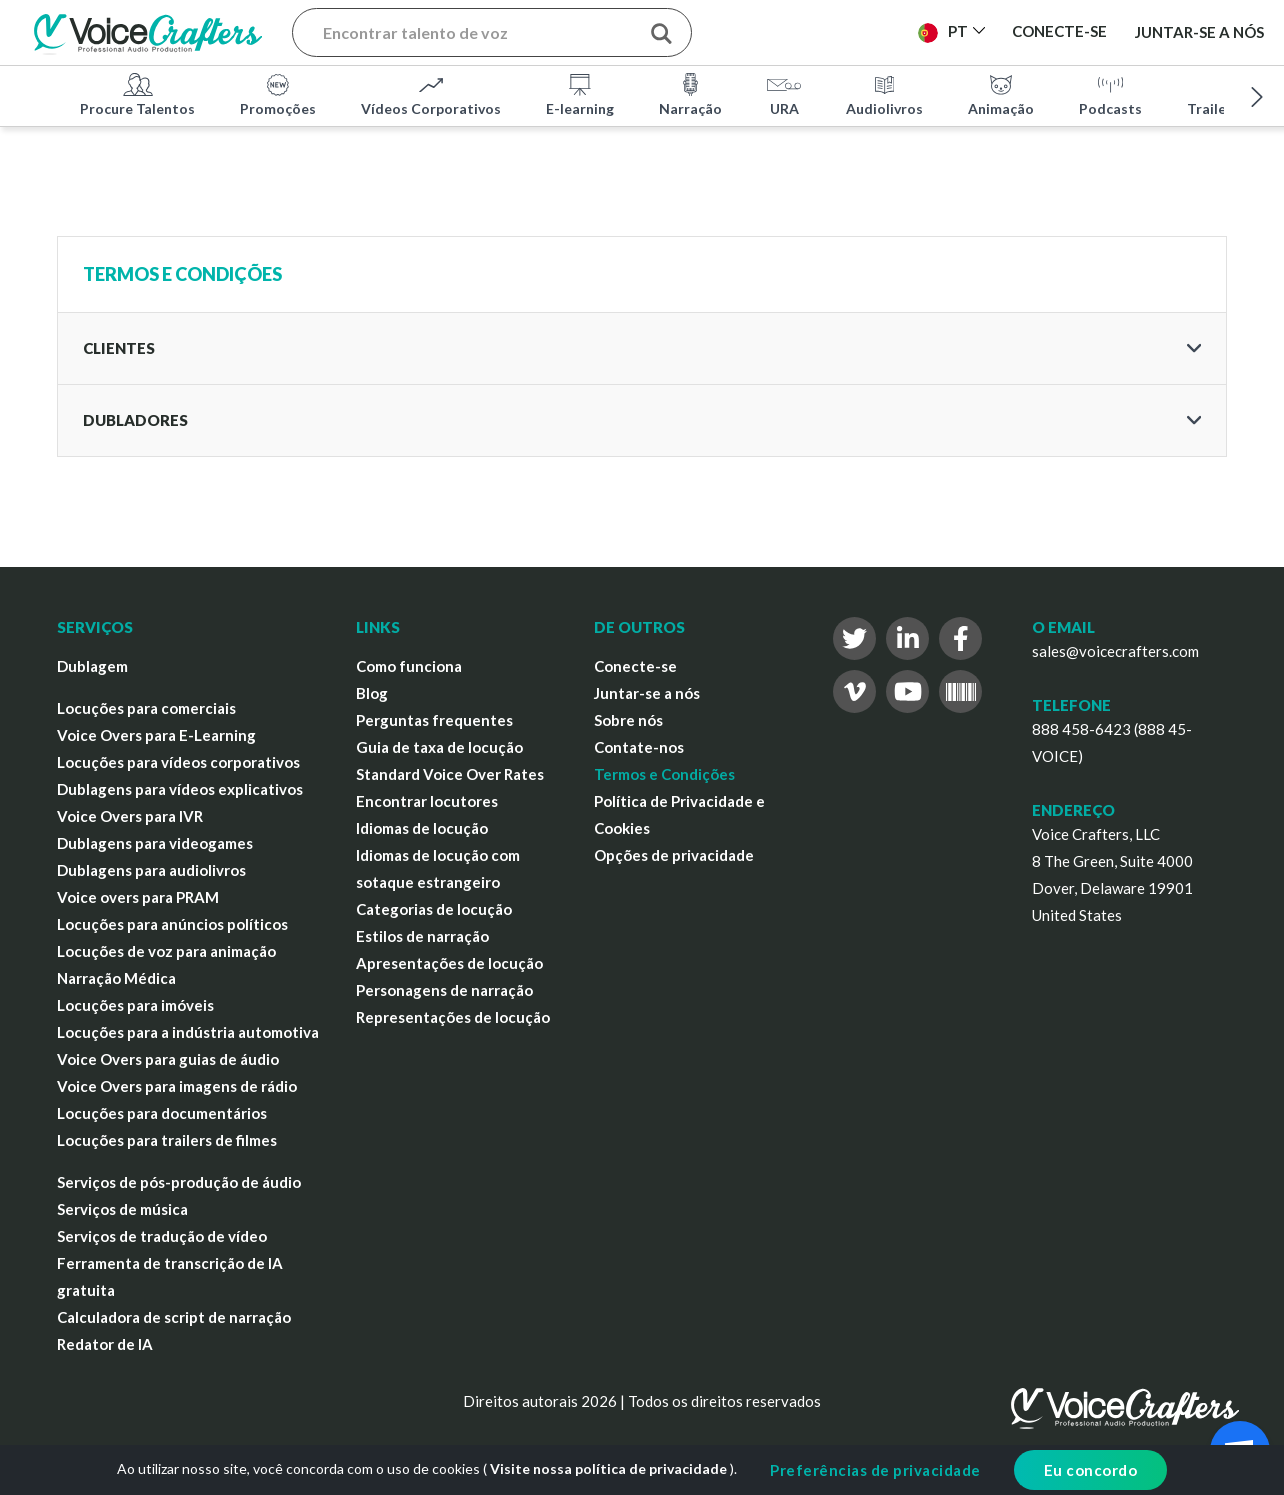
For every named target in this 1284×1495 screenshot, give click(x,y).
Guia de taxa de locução (439, 747)
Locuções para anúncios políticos (172, 924)
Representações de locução (453, 1017)
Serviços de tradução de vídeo (162, 1236)
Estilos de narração (422, 936)
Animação (1001, 94)
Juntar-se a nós (1199, 32)
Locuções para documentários (162, 1113)
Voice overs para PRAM (138, 897)
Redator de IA (105, 1344)
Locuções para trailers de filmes (167, 1140)
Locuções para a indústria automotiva (188, 1032)
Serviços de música (122, 1209)
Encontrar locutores (427, 801)
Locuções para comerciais (146, 708)
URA (784, 94)
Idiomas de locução (422, 828)
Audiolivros (884, 94)
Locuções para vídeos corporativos (178, 762)
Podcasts (1110, 94)
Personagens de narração (444, 990)
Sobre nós (628, 720)
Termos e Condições (664, 774)
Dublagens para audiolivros (151, 870)
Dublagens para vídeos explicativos (180, 789)
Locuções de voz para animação (166, 951)
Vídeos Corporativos (431, 94)
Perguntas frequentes (434, 720)
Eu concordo (1091, 1470)
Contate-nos (639, 747)
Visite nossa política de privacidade (608, 1468)
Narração (690, 94)
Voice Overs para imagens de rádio (177, 1086)
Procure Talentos (137, 94)
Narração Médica (116, 978)
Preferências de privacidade (875, 1470)
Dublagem (92, 666)
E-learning (580, 94)
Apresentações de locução (449, 963)
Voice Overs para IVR (130, 816)
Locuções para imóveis (135, 1005)
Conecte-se (635, 666)
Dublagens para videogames (155, 843)
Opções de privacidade (674, 855)
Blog (372, 693)
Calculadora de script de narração (174, 1317)
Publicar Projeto (817, 31)
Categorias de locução (434, 909)
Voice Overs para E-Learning (156, 735)
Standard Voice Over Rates (450, 774)
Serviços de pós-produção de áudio (179, 1182)
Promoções (278, 94)
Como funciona (409, 666)
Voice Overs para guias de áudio (168, 1059)
